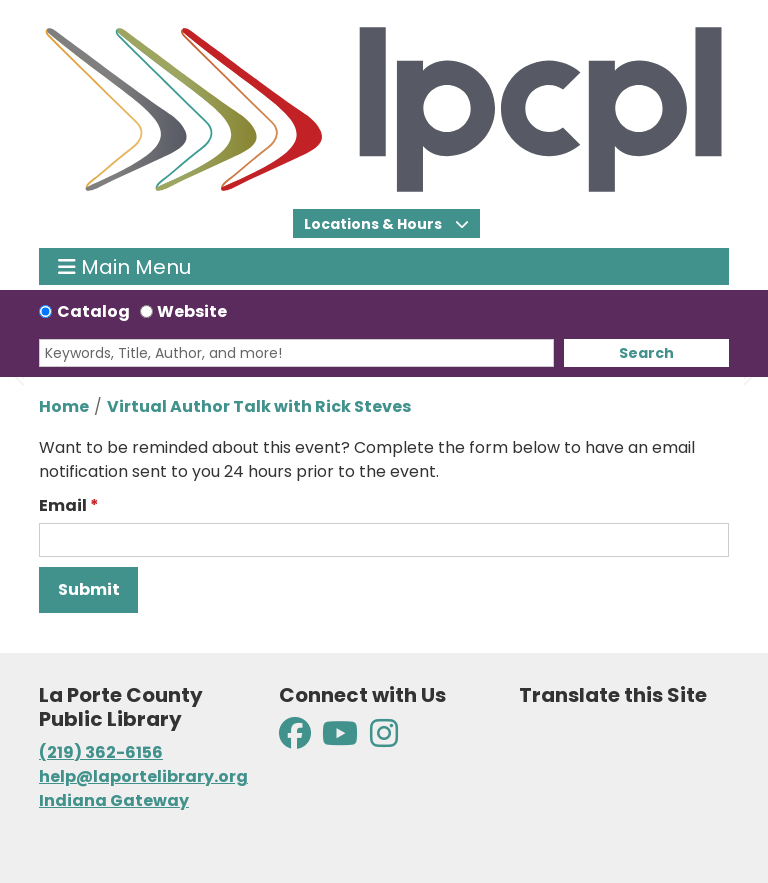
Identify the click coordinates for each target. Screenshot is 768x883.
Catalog (93, 311)
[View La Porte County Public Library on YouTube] (340, 739)
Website (192, 311)
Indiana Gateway (114, 800)
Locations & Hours (374, 224)
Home (64, 406)
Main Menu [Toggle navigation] (124, 266)
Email (63, 505)
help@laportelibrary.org (143, 776)
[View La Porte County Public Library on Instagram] (384, 739)
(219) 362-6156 (101, 752)
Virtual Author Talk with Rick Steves (259, 406)
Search (646, 353)
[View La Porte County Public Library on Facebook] (296, 739)
